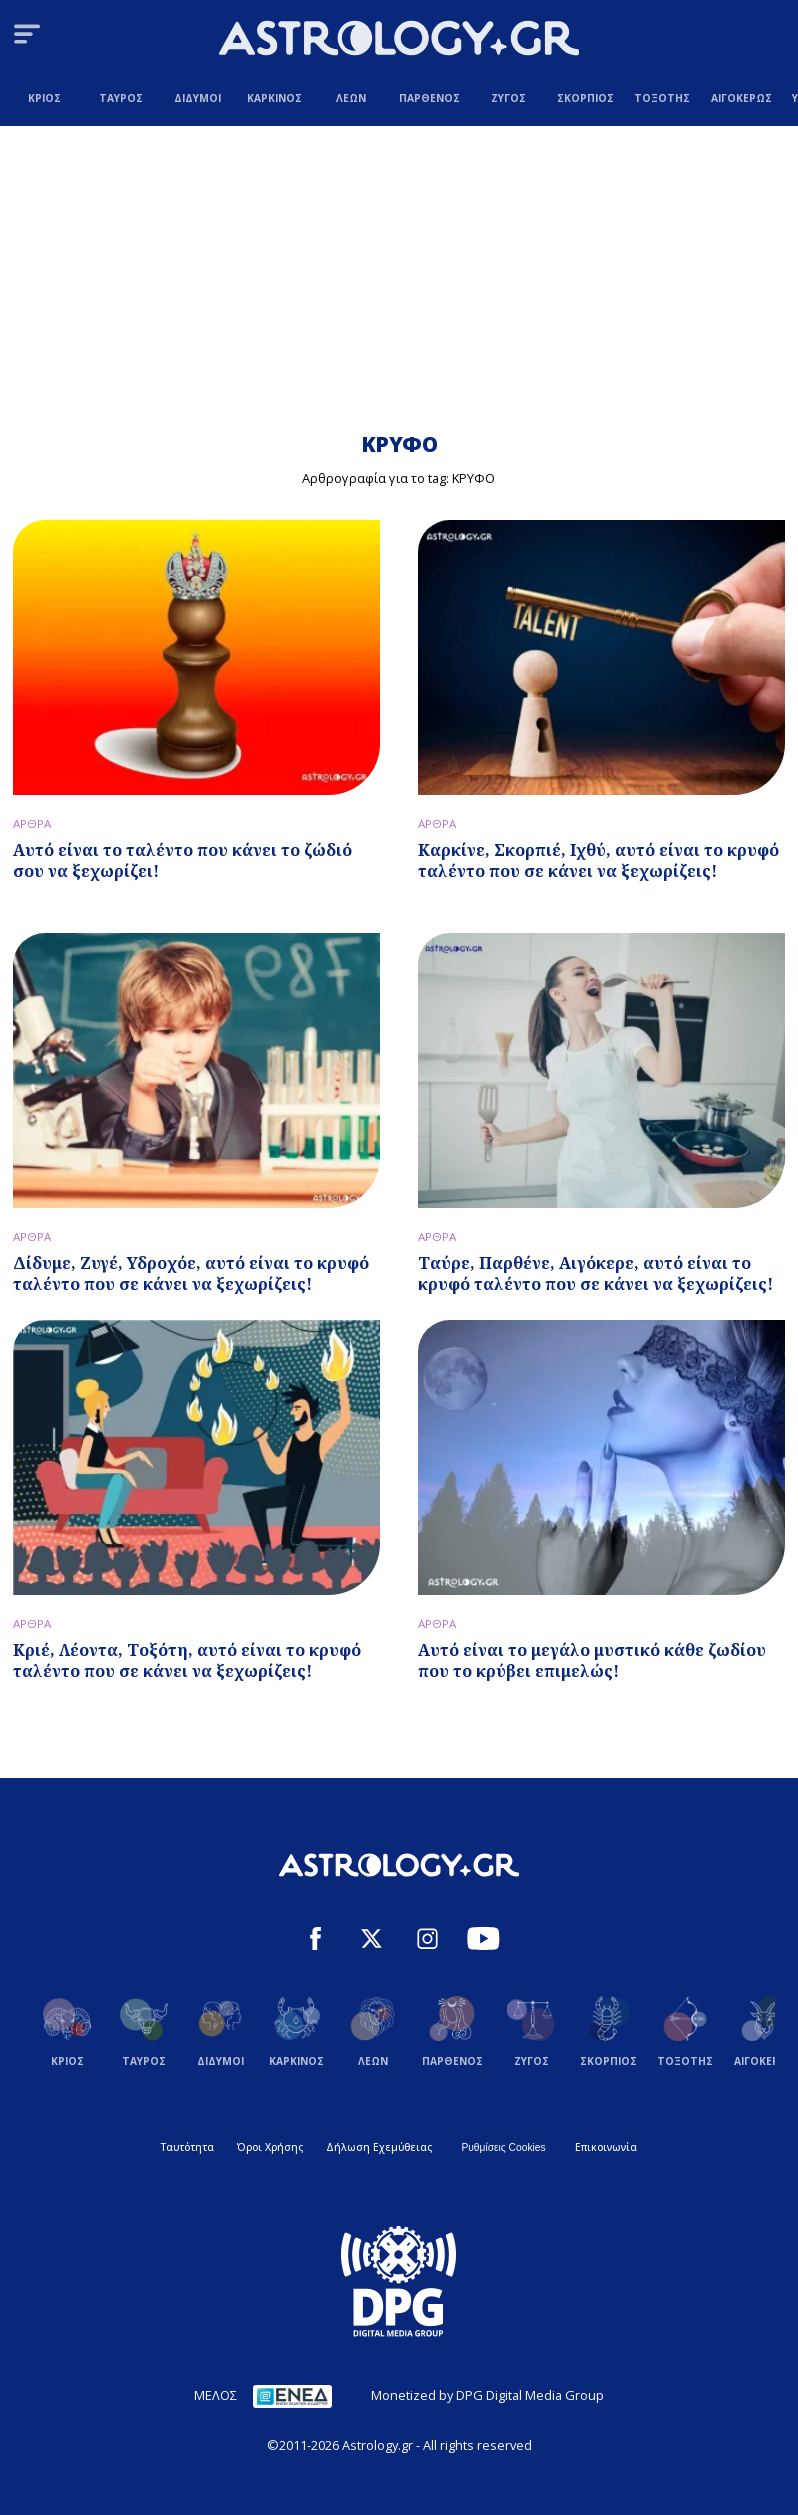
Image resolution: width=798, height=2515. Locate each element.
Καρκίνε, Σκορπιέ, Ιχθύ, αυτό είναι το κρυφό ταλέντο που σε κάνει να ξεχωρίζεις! (598, 860)
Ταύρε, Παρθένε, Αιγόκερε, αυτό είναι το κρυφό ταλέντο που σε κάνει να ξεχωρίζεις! (595, 1273)
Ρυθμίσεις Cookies (503, 2147)
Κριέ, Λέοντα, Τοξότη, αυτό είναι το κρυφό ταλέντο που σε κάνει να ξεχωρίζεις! (187, 1660)
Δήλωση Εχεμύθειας (379, 2147)
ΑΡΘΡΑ (32, 823)
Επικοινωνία (606, 2147)
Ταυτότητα (187, 2147)
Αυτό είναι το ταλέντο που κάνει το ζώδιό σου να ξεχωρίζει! (182, 860)
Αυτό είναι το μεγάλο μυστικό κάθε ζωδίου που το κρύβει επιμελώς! (592, 1660)
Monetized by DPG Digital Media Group (487, 2395)
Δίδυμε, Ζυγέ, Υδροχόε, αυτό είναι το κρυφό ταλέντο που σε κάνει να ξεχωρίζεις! (191, 1273)
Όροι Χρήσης (270, 2147)
